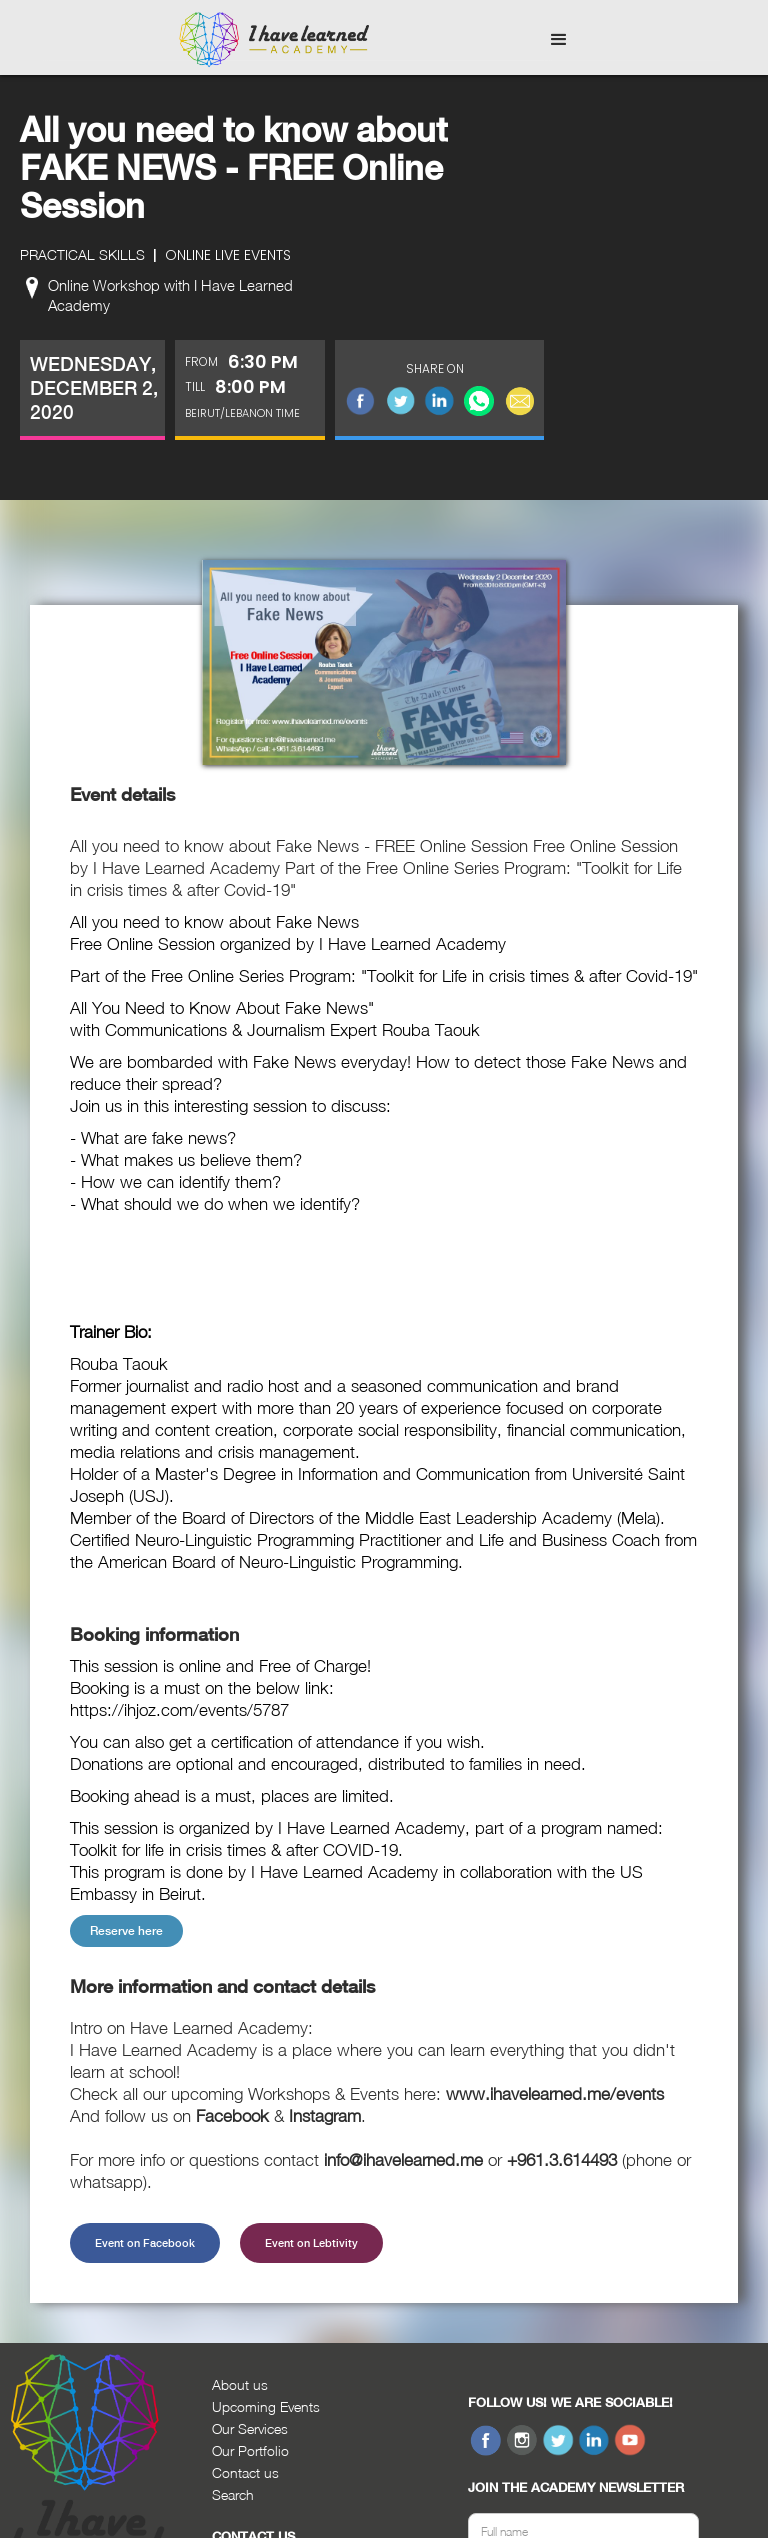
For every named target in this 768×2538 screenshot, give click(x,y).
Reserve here (126, 1931)
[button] (559, 40)
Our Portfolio (250, 2450)
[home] (274, 40)
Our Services (250, 2428)
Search (233, 2494)
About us (240, 2384)
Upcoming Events (266, 2406)
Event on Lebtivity (311, 2243)
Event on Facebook (145, 2243)
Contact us (245, 2472)
